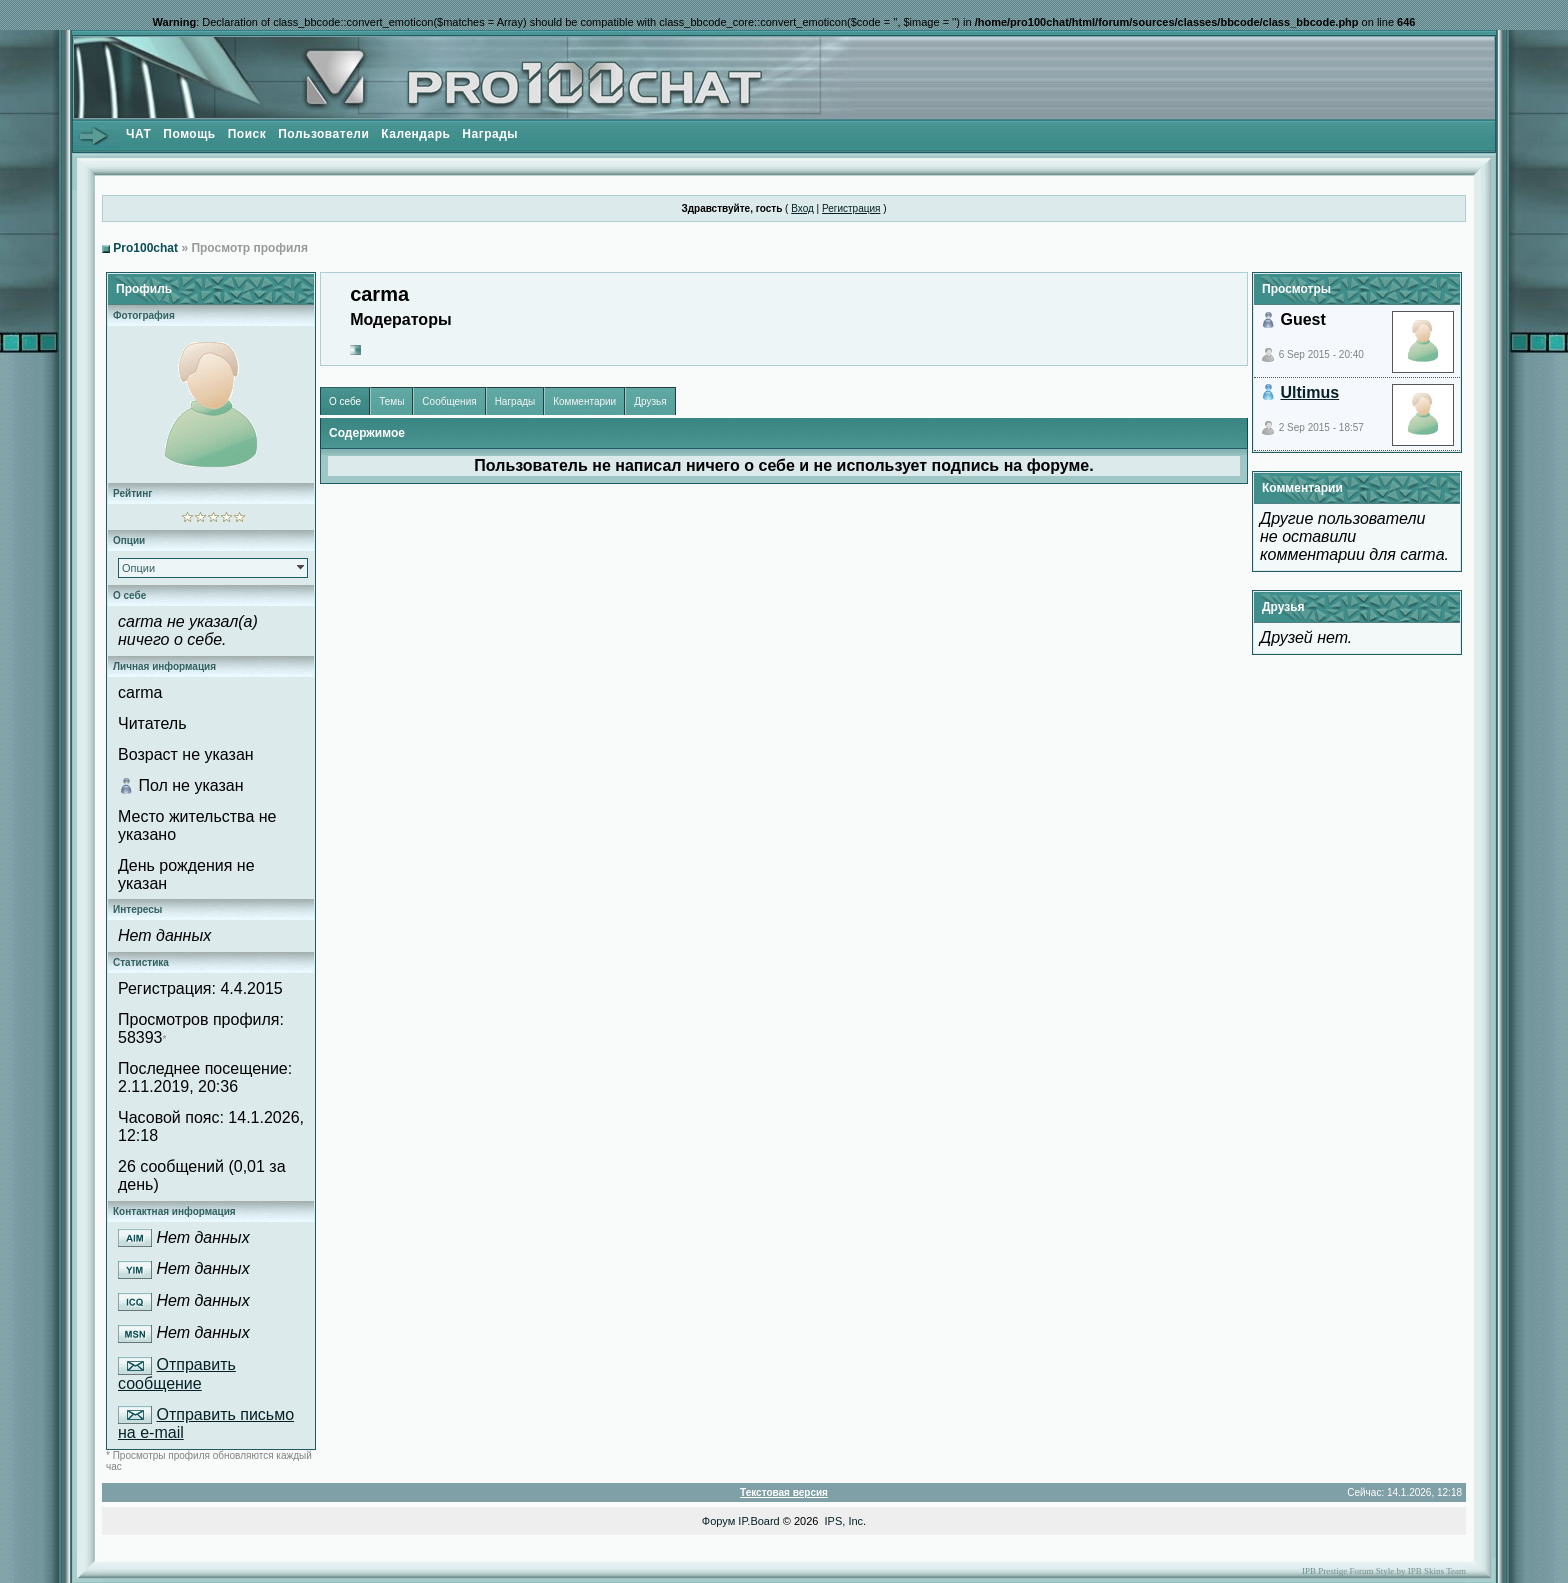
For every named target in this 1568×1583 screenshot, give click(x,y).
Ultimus (1309, 392)
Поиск (247, 134)
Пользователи (323, 134)
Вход (802, 208)
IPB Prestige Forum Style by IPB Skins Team (1384, 1571)
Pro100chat (145, 248)
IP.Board (758, 1521)
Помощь (189, 134)
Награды (490, 134)
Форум (718, 1521)
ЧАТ (138, 134)
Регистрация (851, 208)
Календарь (415, 134)
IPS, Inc (844, 1521)
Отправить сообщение (177, 1374)
